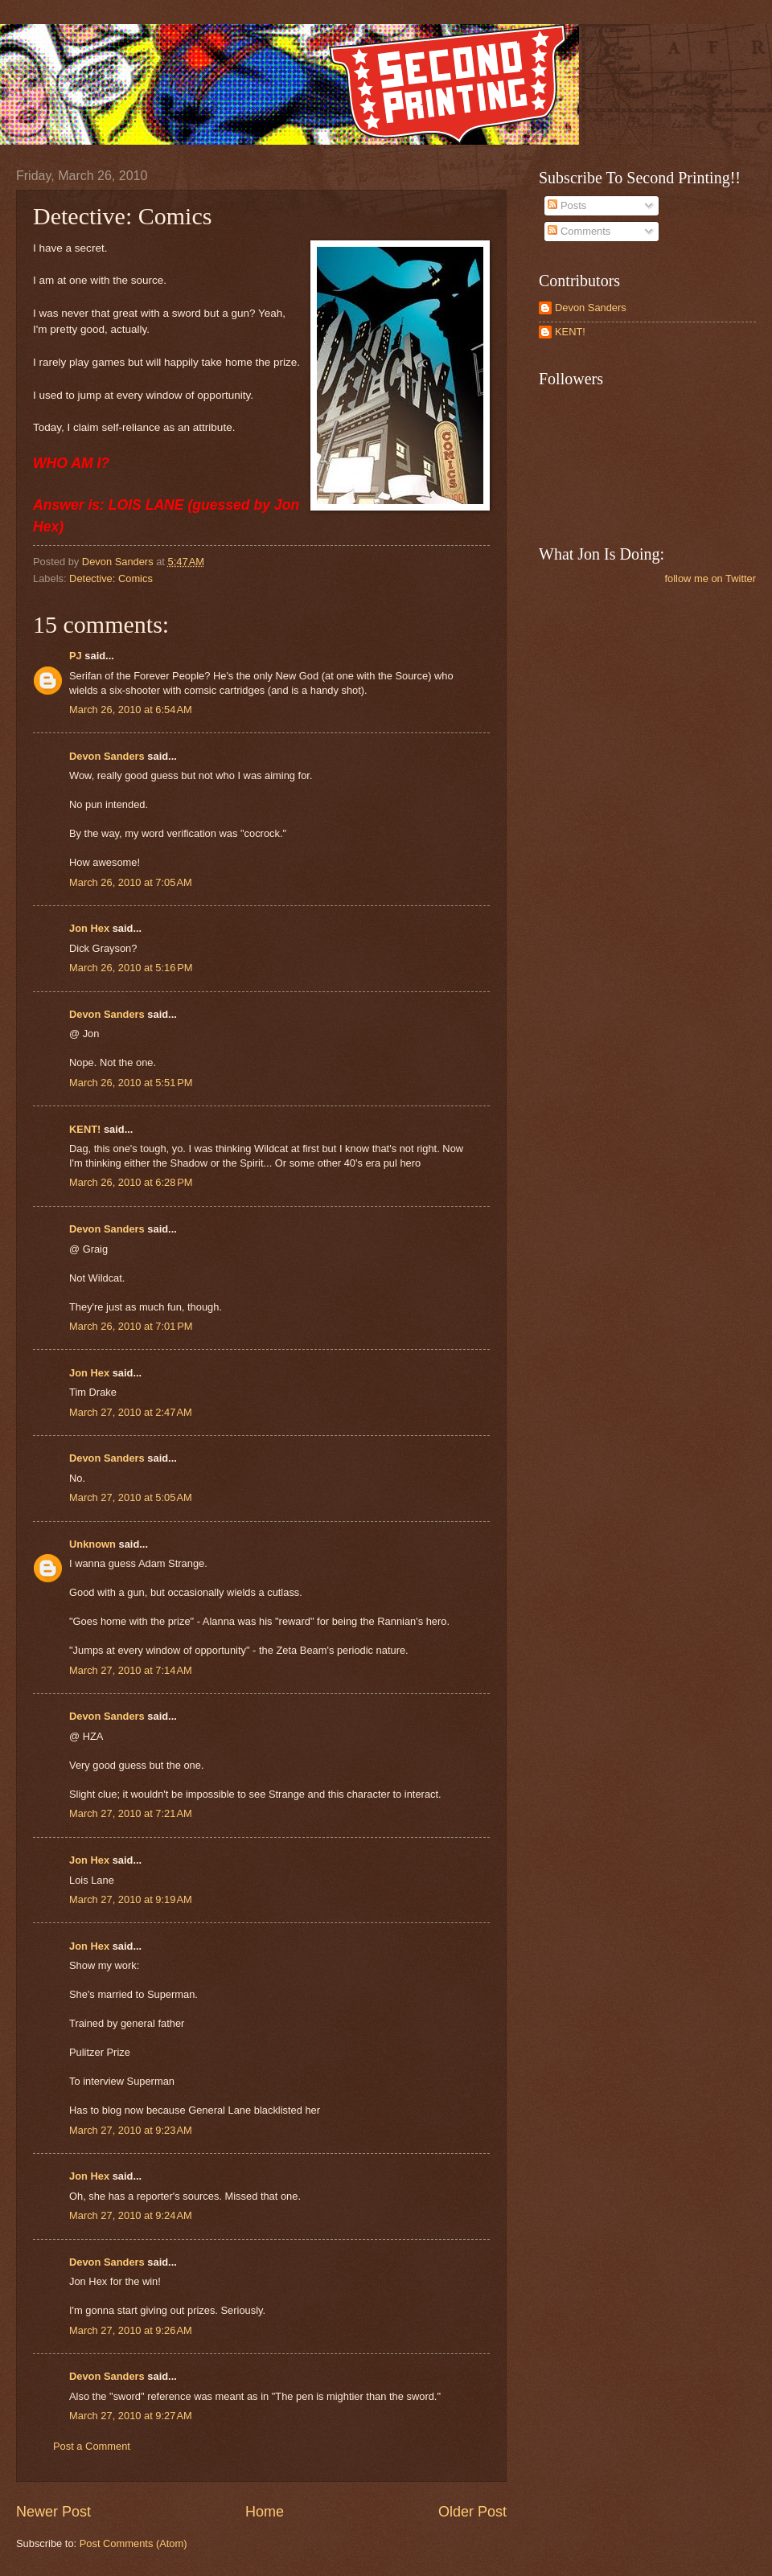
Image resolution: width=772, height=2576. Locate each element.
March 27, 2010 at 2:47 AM (130, 1412)
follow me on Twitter (710, 578)
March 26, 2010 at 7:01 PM (131, 1326)
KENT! (85, 1129)
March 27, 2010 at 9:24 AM (130, 2215)
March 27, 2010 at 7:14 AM (130, 1670)
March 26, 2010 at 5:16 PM (131, 968)
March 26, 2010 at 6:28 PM (131, 1182)
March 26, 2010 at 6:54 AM (130, 709)
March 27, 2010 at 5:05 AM (130, 1497)
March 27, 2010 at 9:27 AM (130, 2416)
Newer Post (53, 2512)
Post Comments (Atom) (133, 2543)
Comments (579, 231)
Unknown (92, 1544)
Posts (567, 205)
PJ (75, 656)
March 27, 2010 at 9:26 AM (130, 2330)
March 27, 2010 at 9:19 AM (130, 1899)
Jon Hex (89, 928)
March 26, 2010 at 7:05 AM (130, 882)
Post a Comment (91, 2446)
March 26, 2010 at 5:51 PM (131, 1083)
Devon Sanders (107, 756)
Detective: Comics (111, 578)
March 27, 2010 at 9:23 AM (130, 2130)
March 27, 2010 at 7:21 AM (130, 1813)
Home (264, 2512)
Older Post (472, 2512)
